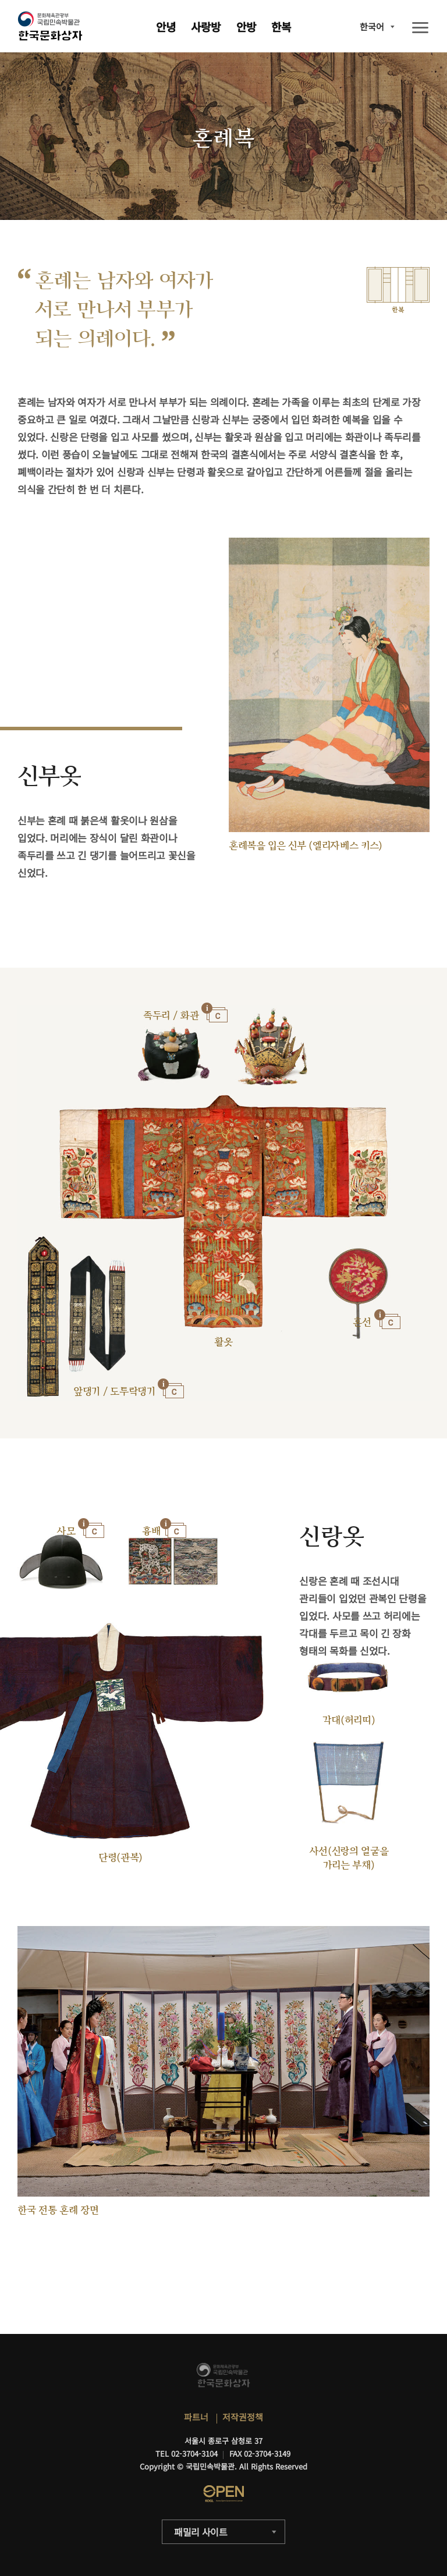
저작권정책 (242, 2417)
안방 (246, 26)
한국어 (372, 26)
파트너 (196, 2417)
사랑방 (206, 26)
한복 (281, 26)
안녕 (166, 26)
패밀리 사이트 (201, 2532)
